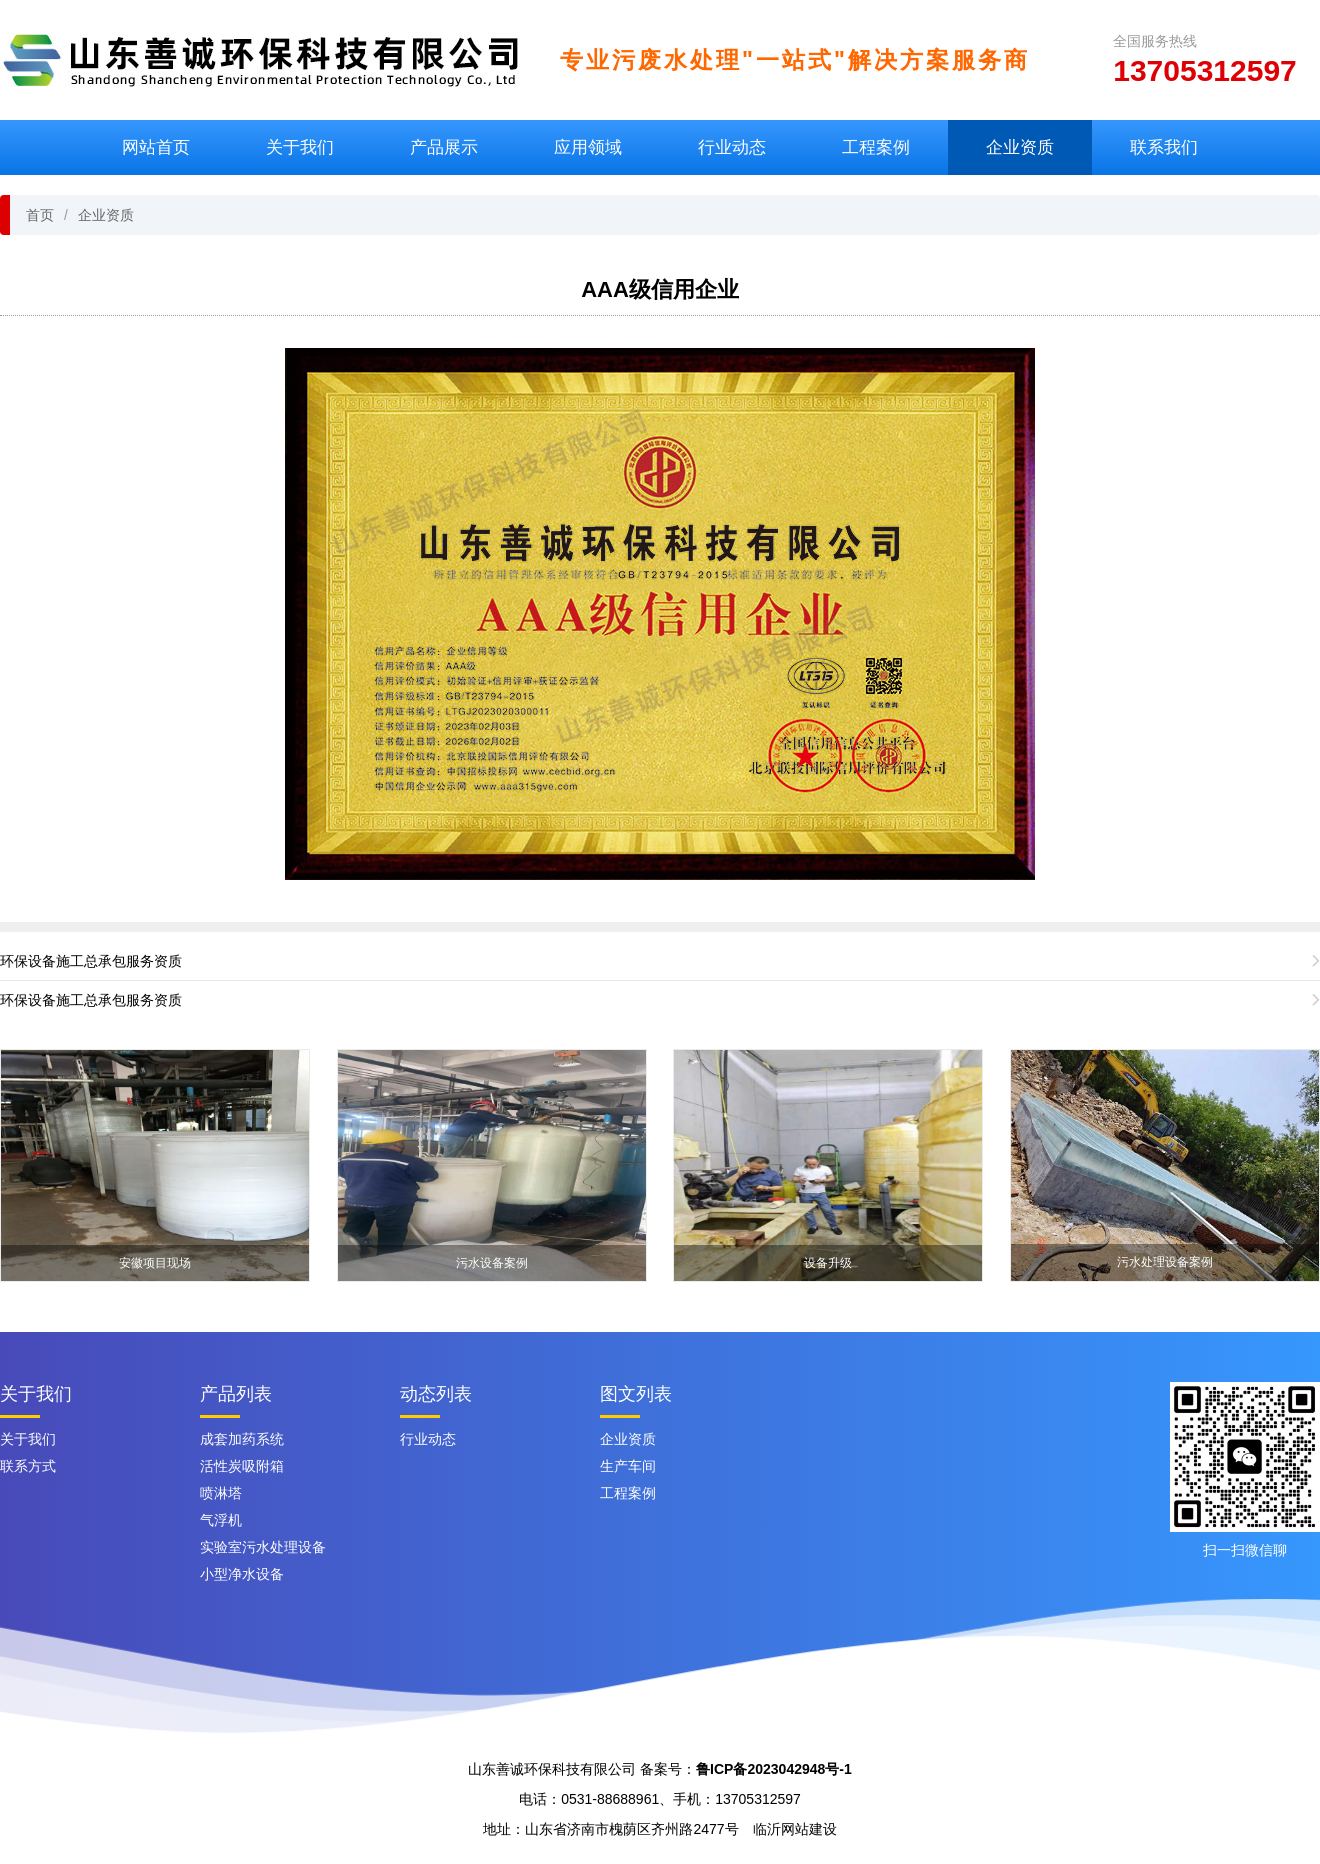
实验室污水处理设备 (263, 1547)
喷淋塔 (221, 1493)
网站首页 (156, 147)
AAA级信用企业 (660, 289)
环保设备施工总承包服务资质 (91, 961)
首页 (40, 215)
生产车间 (628, 1466)
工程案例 (876, 147)
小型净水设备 (242, 1574)
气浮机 (221, 1520)
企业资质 (1020, 147)
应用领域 (588, 147)
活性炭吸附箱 (242, 1466)
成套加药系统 (242, 1439)
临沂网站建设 (795, 1829)
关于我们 (300, 147)
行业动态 (732, 147)
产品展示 (444, 147)
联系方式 (28, 1466)
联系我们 (1164, 147)
